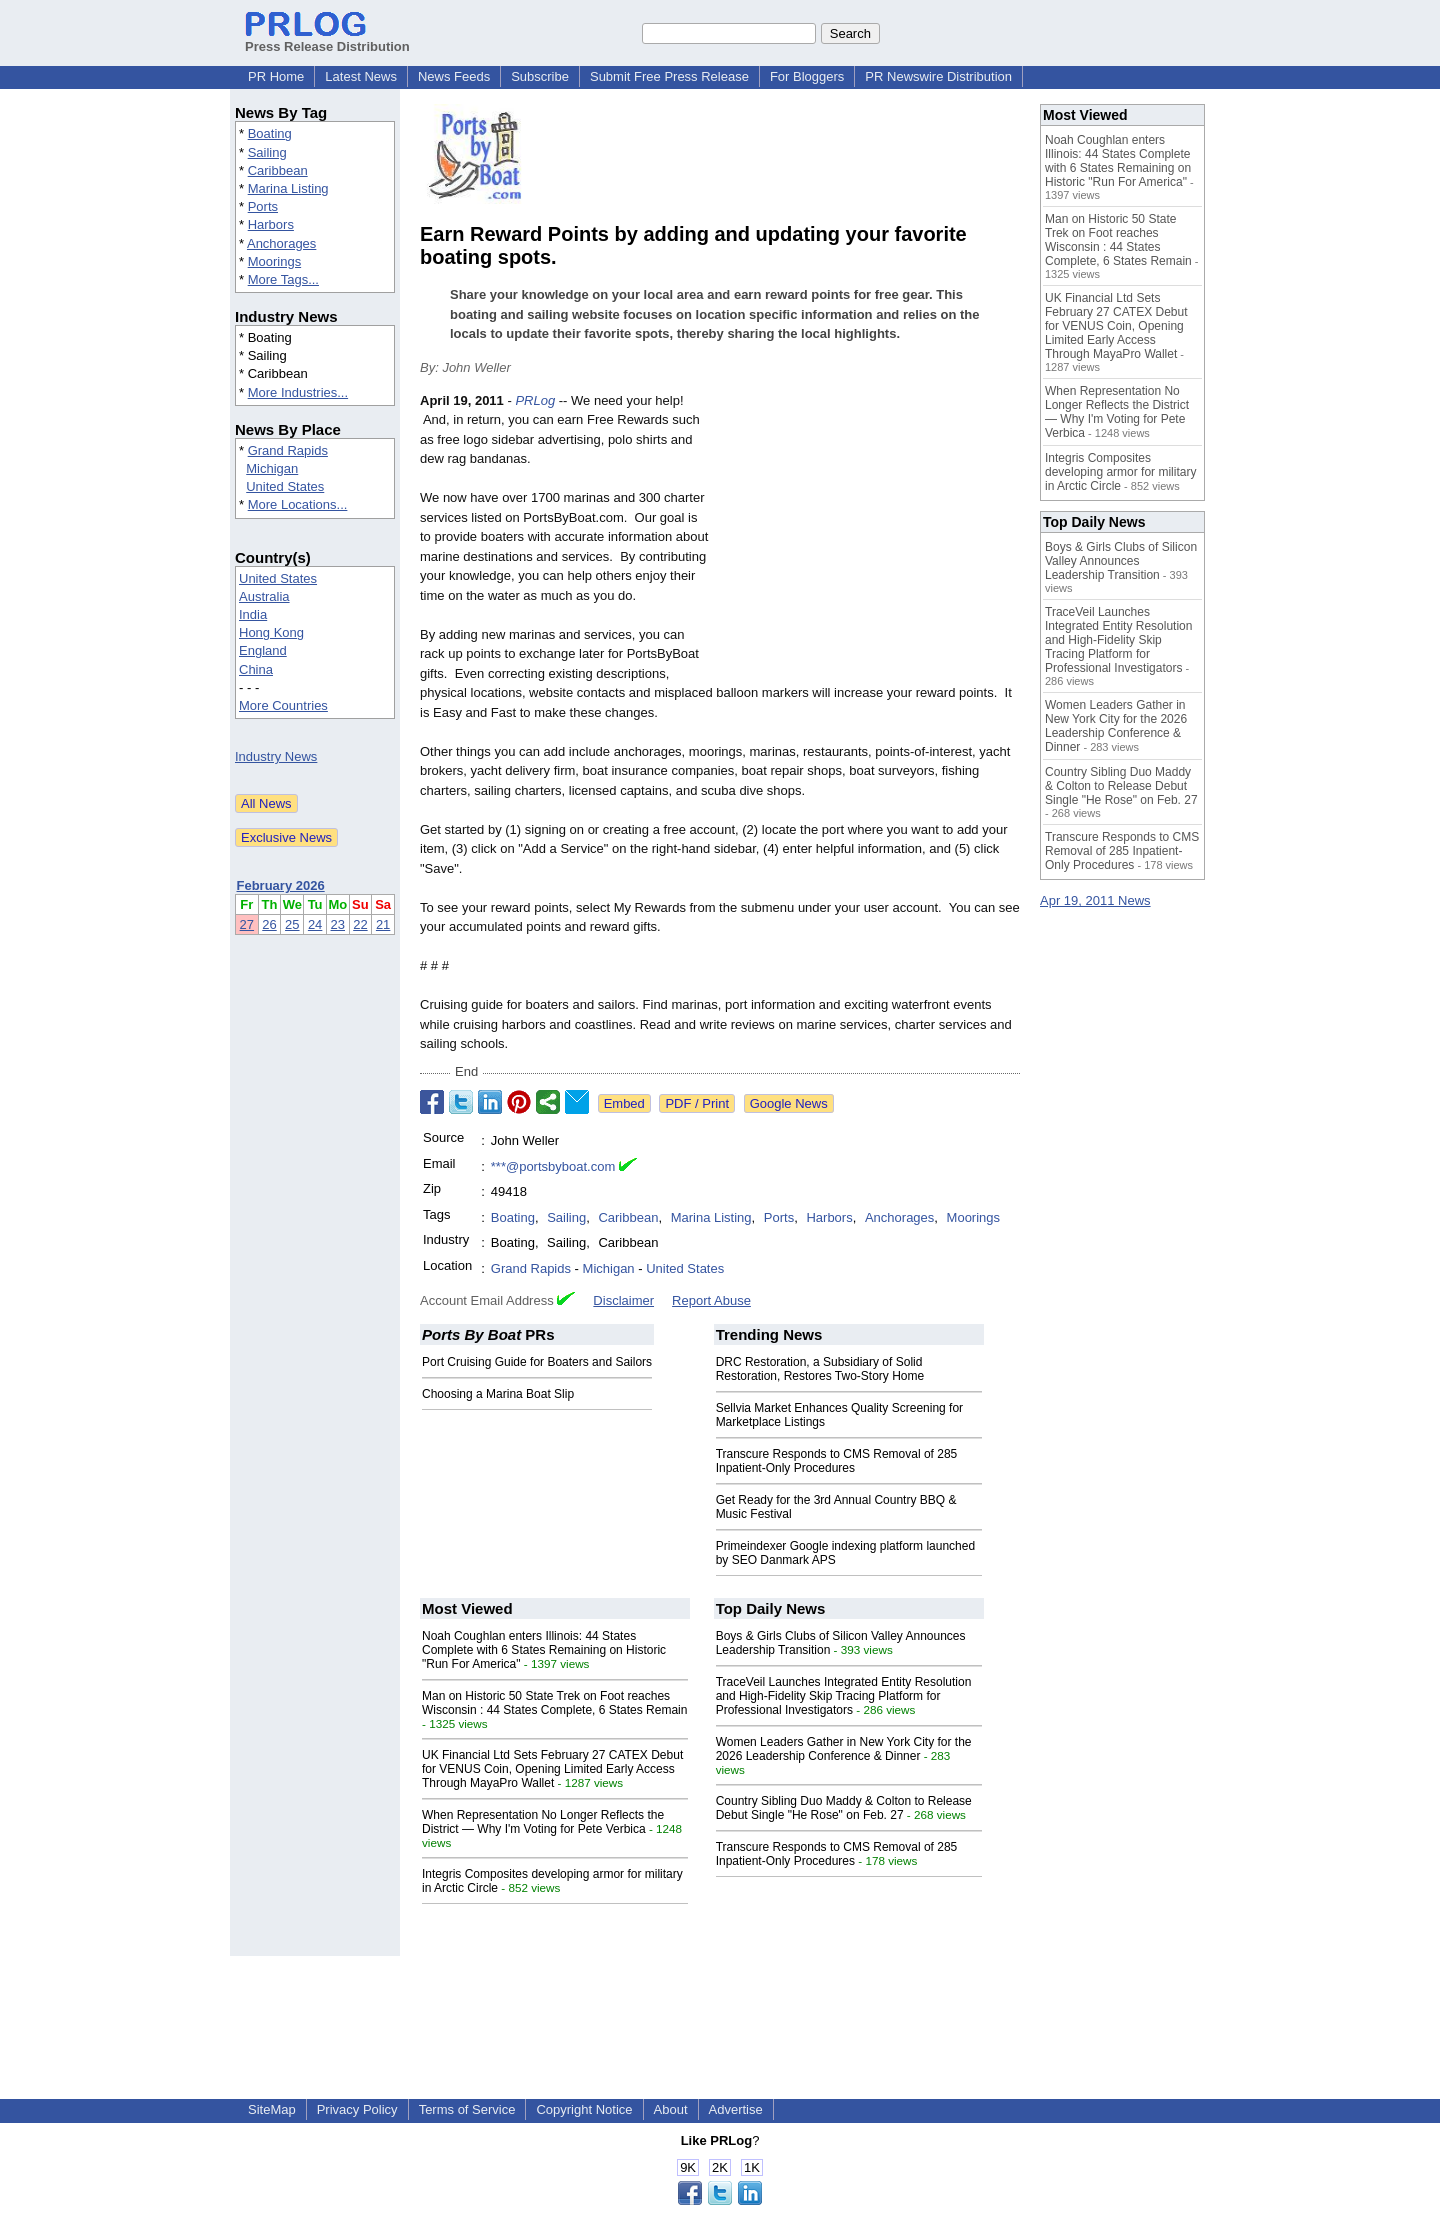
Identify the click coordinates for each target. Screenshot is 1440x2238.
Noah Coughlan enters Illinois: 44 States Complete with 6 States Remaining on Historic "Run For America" (544, 1650)
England (263, 650)
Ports (263, 206)
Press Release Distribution (327, 39)
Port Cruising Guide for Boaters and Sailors (537, 1362)
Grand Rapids (288, 450)
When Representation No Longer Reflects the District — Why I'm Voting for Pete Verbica (543, 1822)
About (671, 2109)
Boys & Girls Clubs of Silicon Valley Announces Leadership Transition (1121, 561)
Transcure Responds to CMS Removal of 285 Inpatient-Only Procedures (837, 1461)
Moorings (274, 261)
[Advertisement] (870, 538)
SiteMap (272, 2109)
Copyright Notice (584, 2109)
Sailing (267, 152)
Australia (264, 596)
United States (285, 486)
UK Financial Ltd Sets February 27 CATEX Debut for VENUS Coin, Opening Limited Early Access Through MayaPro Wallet (552, 1769)
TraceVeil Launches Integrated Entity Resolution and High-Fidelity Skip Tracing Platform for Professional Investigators (844, 1696)
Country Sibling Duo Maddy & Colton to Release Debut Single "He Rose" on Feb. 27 (844, 1808)
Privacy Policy (357, 2109)
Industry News (276, 756)
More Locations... (298, 504)
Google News (789, 1103)
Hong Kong (271, 632)
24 (315, 924)
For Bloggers (807, 76)
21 (383, 924)
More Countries (283, 705)
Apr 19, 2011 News (1095, 900)
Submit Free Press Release (669, 76)
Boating (270, 133)
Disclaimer (623, 1300)
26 (269, 924)
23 (338, 924)
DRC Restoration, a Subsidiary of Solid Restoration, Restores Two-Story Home (820, 1369)
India (253, 614)
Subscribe (540, 76)
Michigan (272, 468)
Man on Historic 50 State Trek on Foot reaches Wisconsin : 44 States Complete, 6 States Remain (554, 1703)
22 (360, 924)
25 (292, 924)
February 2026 (281, 885)
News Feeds (454, 76)
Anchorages (281, 243)
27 (247, 924)
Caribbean (278, 170)
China (256, 669)
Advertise (736, 2109)
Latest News (361, 76)
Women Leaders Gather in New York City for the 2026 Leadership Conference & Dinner (844, 1749)
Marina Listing (288, 188)
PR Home (276, 76)
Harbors (271, 224)
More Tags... (283, 279)
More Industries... (298, 392)
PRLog (535, 400)
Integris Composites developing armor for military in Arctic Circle (1120, 472)
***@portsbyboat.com (553, 1166)
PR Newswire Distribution (938, 76)
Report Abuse (711, 1300)
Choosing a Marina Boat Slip (498, 1394)
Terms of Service (467, 2109)
